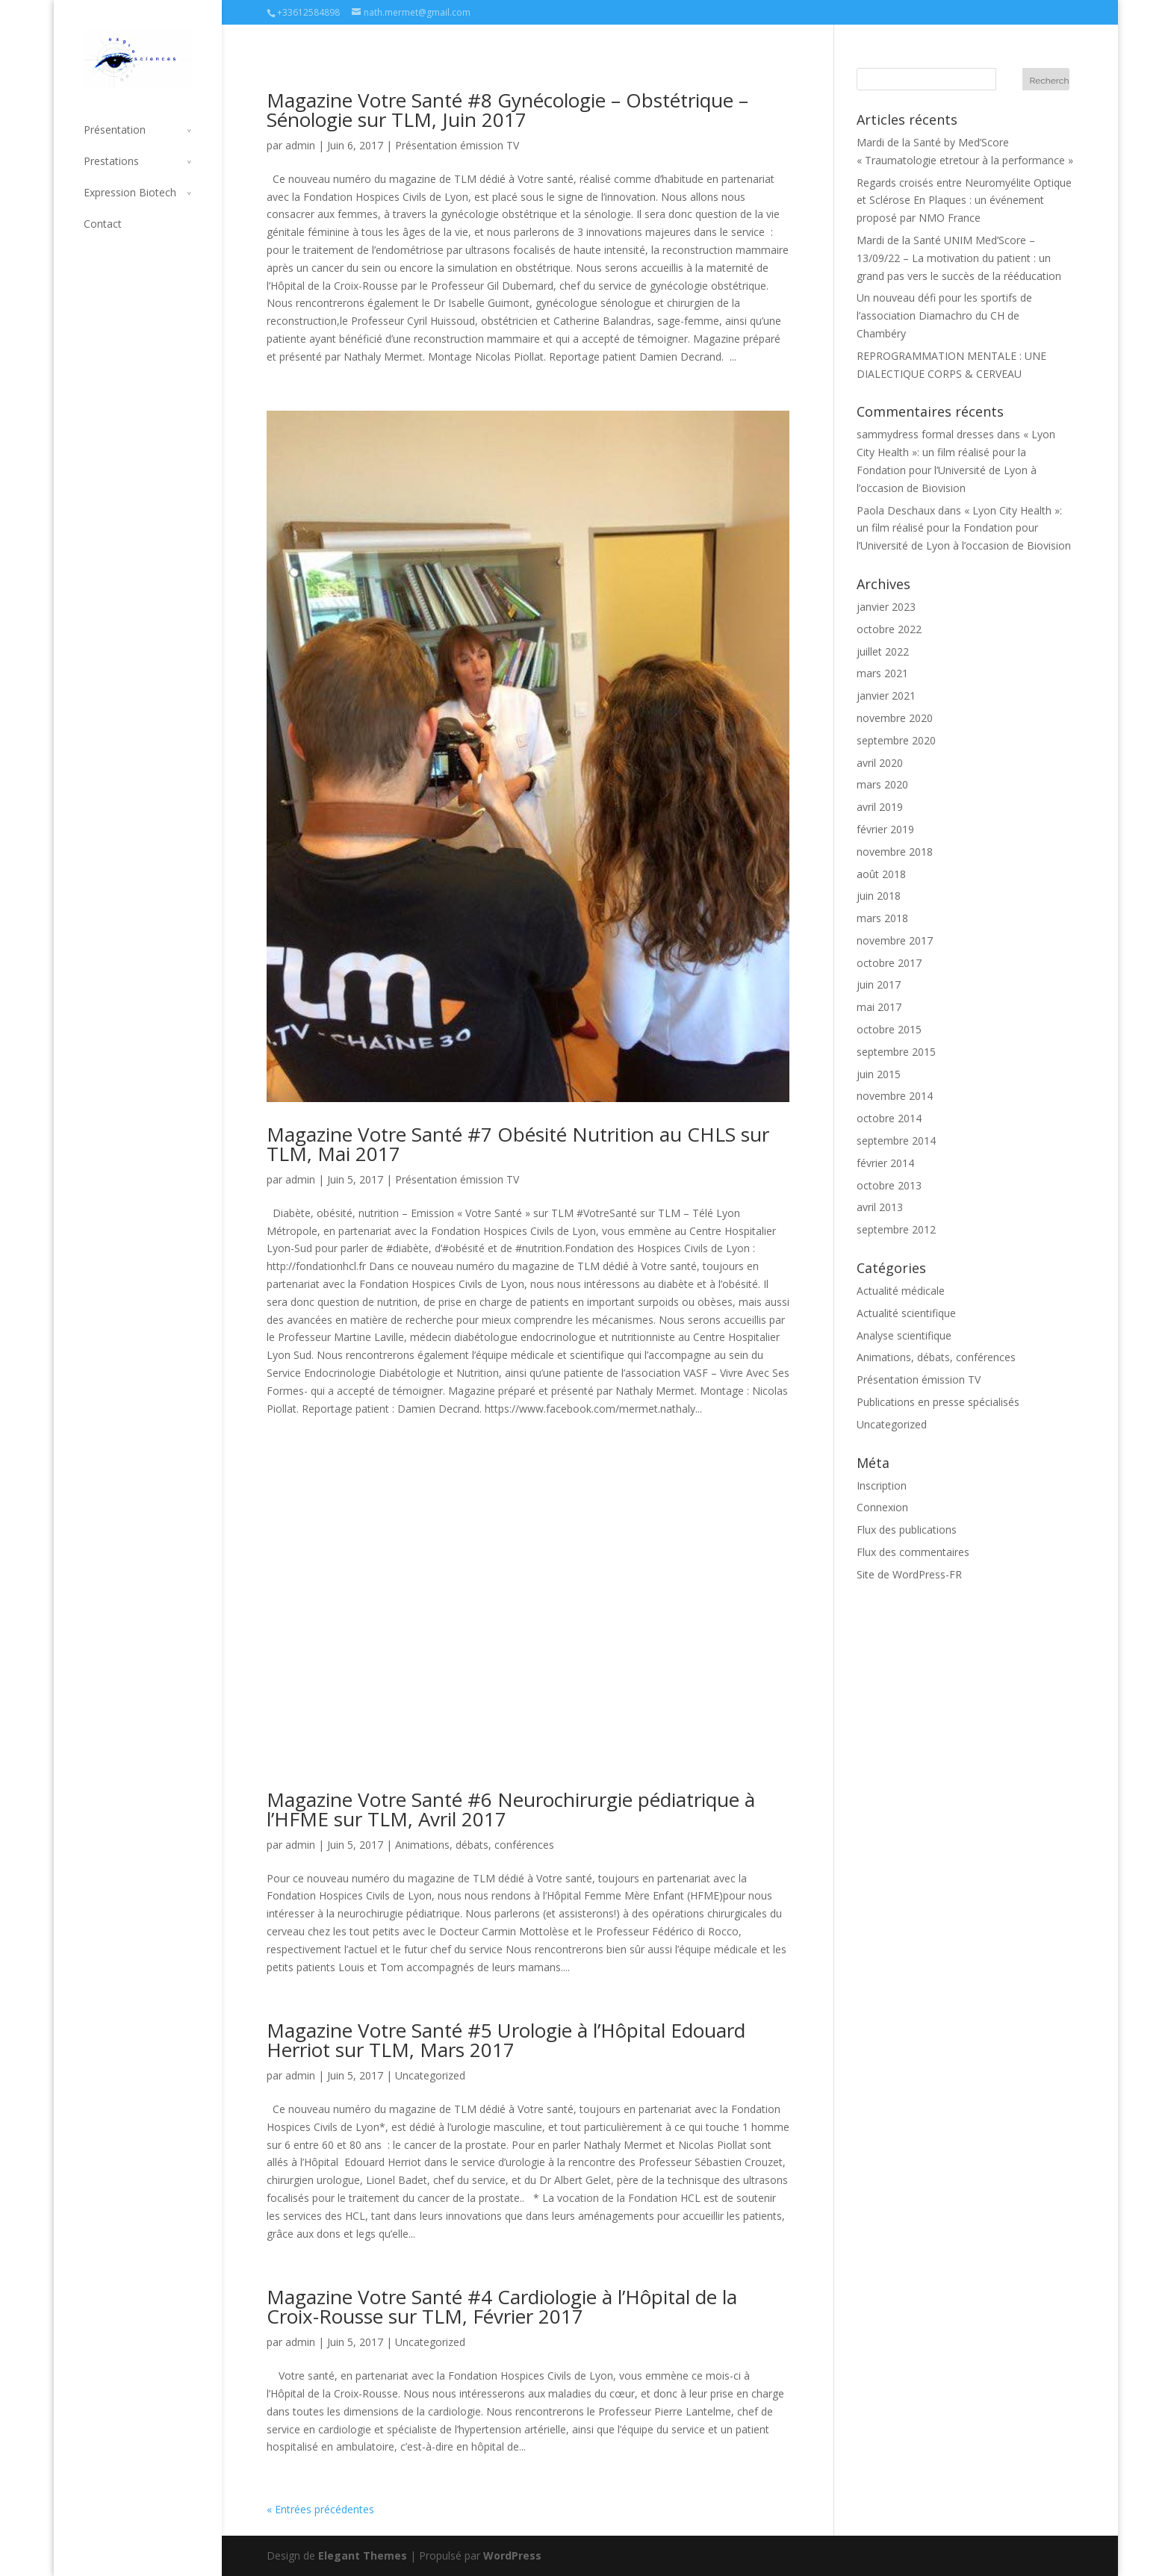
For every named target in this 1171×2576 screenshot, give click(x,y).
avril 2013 (880, 1207)
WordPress (512, 2555)
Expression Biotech (130, 192)
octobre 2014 (889, 1118)
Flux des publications (907, 1529)
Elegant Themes (362, 2555)
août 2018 (881, 874)
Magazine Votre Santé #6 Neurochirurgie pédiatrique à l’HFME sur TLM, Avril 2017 (511, 1809)
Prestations (111, 161)
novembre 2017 (895, 940)
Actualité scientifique (906, 1313)
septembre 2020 (896, 740)
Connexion (882, 1507)
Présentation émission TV (457, 145)
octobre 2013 (889, 1185)
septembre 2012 (896, 1229)
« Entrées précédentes (320, 2509)
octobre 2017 (889, 963)
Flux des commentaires (913, 1552)
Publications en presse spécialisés (938, 1402)
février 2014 (885, 1163)
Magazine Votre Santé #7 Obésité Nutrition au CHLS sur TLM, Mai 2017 (518, 1144)
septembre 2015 (896, 1052)
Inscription (882, 1485)
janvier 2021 (886, 695)
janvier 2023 (886, 607)
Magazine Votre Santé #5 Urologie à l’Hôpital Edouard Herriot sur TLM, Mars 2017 (506, 2040)
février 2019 (885, 829)
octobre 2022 (889, 629)
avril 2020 (880, 763)
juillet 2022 (883, 651)
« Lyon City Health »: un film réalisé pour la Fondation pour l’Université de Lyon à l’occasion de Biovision (964, 528)
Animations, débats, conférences (474, 1845)
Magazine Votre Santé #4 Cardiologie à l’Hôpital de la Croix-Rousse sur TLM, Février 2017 (502, 2306)
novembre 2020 (895, 718)
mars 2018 (882, 918)
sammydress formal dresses (925, 434)
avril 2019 (880, 807)
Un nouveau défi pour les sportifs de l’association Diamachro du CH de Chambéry (944, 315)
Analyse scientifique (904, 1335)
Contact (103, 224)
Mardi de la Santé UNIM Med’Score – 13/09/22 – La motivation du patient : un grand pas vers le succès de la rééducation (959, 258)
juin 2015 (879, 1074)
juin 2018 (879, 896)
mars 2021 (882, 673)
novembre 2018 (895, 851)
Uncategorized (430, 2075)
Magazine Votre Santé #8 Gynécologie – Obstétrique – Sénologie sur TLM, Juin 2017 (507, 110)
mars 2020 (882, 784)
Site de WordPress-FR (909, 1574)
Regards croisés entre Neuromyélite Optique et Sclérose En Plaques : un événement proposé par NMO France (964, 200)
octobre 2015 (889, 1029)
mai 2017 (879, 1007)
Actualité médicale (901, 1291)
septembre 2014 (896, 1140)
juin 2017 (879, 984)
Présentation (115, 129)
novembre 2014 (895, 1096)
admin (300, 145)
